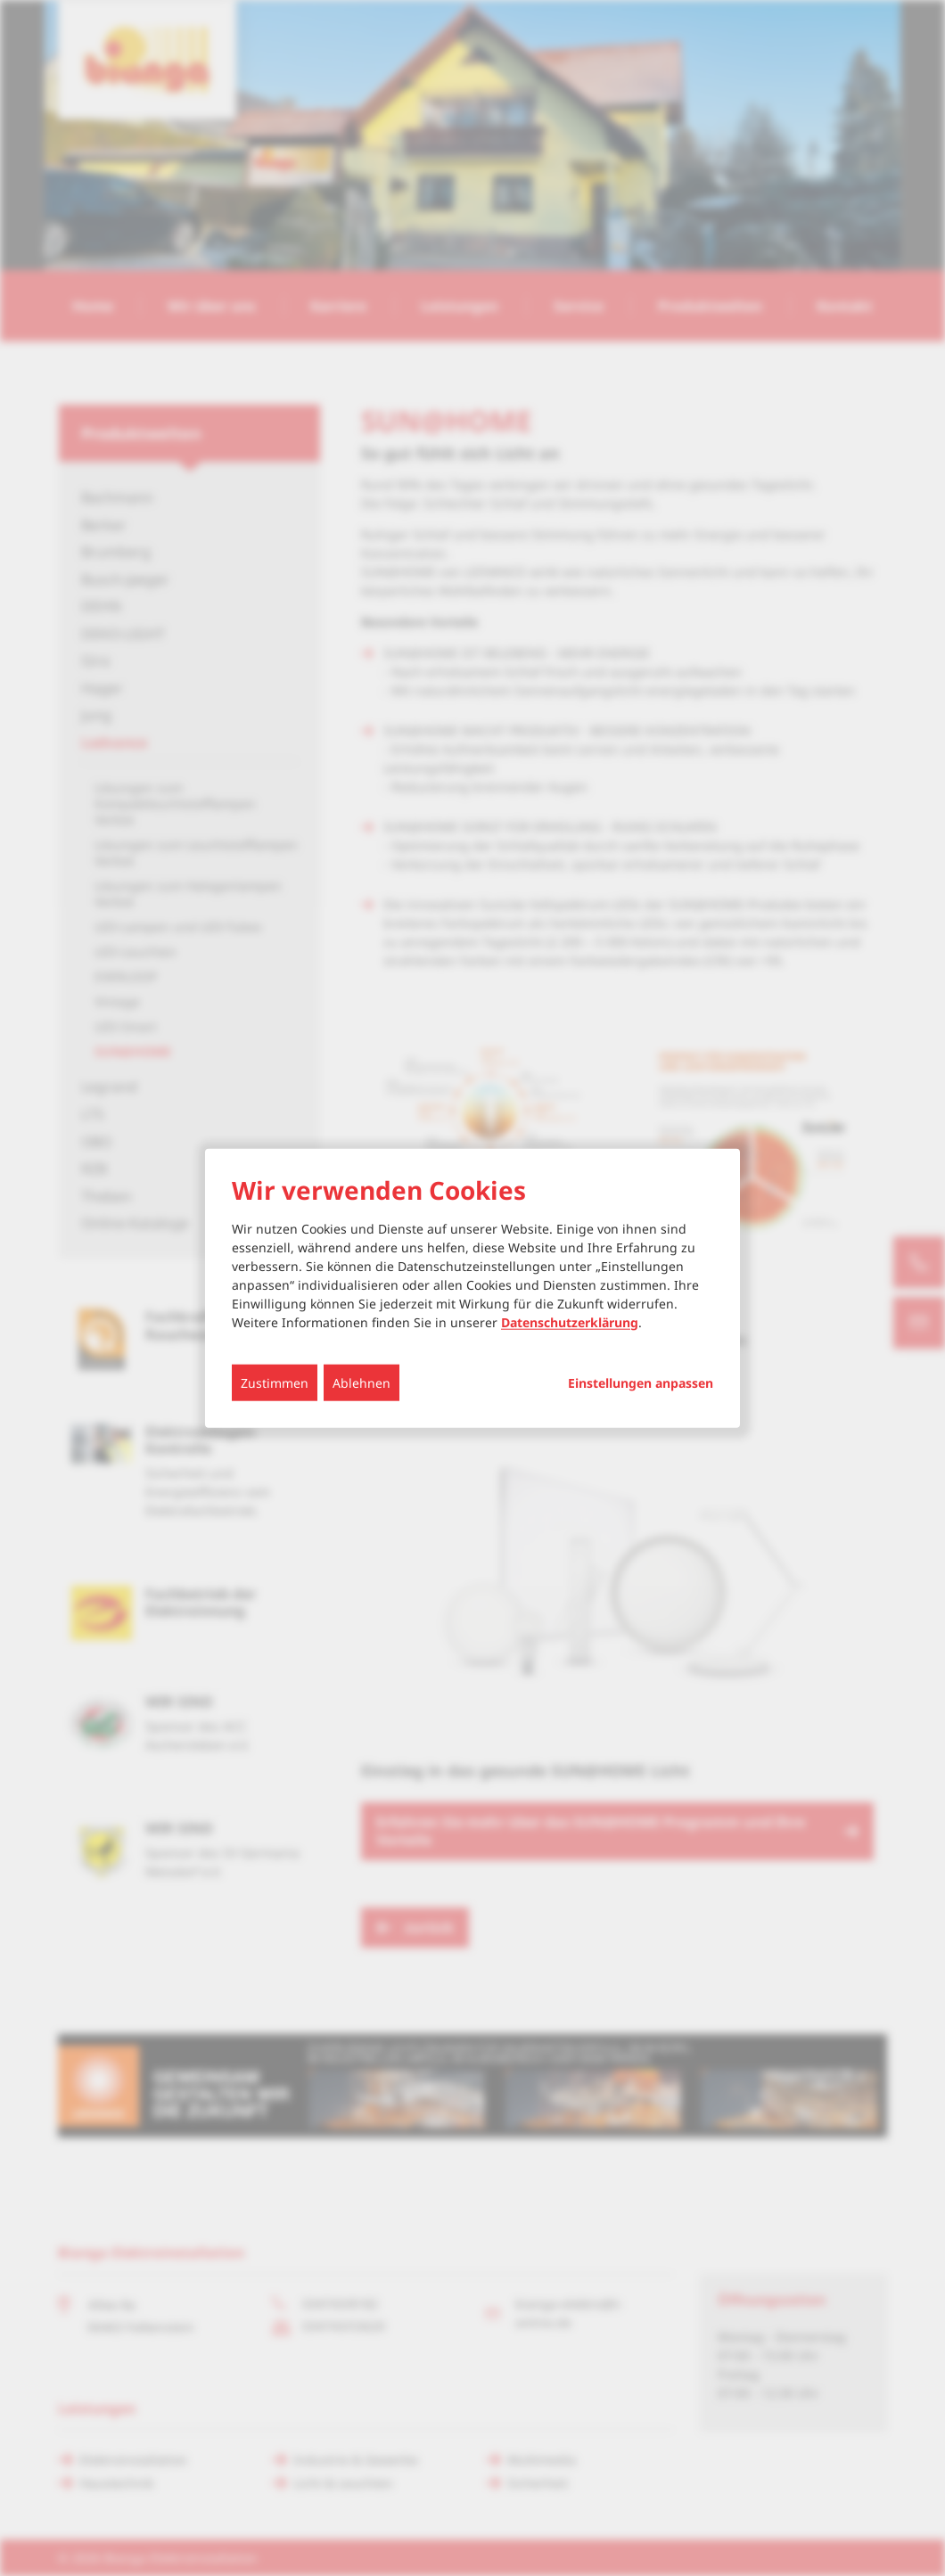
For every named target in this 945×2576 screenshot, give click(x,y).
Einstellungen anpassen (640, 1382)
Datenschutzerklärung (569, 1321)
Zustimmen (274, 1382)
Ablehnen (361, 1382)
